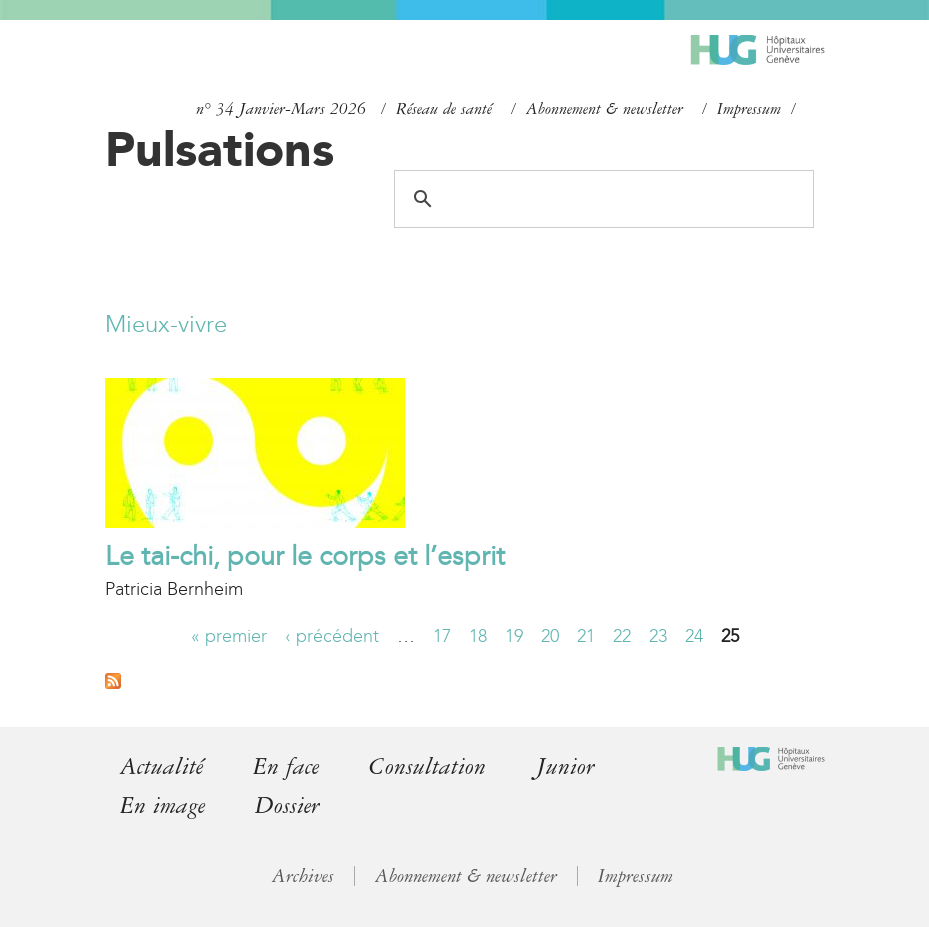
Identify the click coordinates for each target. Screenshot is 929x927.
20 (550, 636)
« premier (229, 636)
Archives (303, 876)
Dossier (287, 805)
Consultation (427, 766)
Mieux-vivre (166, 324)
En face (286, 766)
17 (442, 636)
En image (162, 805)
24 (694, 636)
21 (586, 636)
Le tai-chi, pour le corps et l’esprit (305, 556)
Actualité (161, 766)
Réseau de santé (444, 109)
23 (658, 636)
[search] (601, 199)
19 (514, 636)
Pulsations (219, 149)
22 (622, 636)
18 (478, 636)
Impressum (749, 109)
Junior (565, 766)
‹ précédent (332, 636)
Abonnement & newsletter (604, 109)
